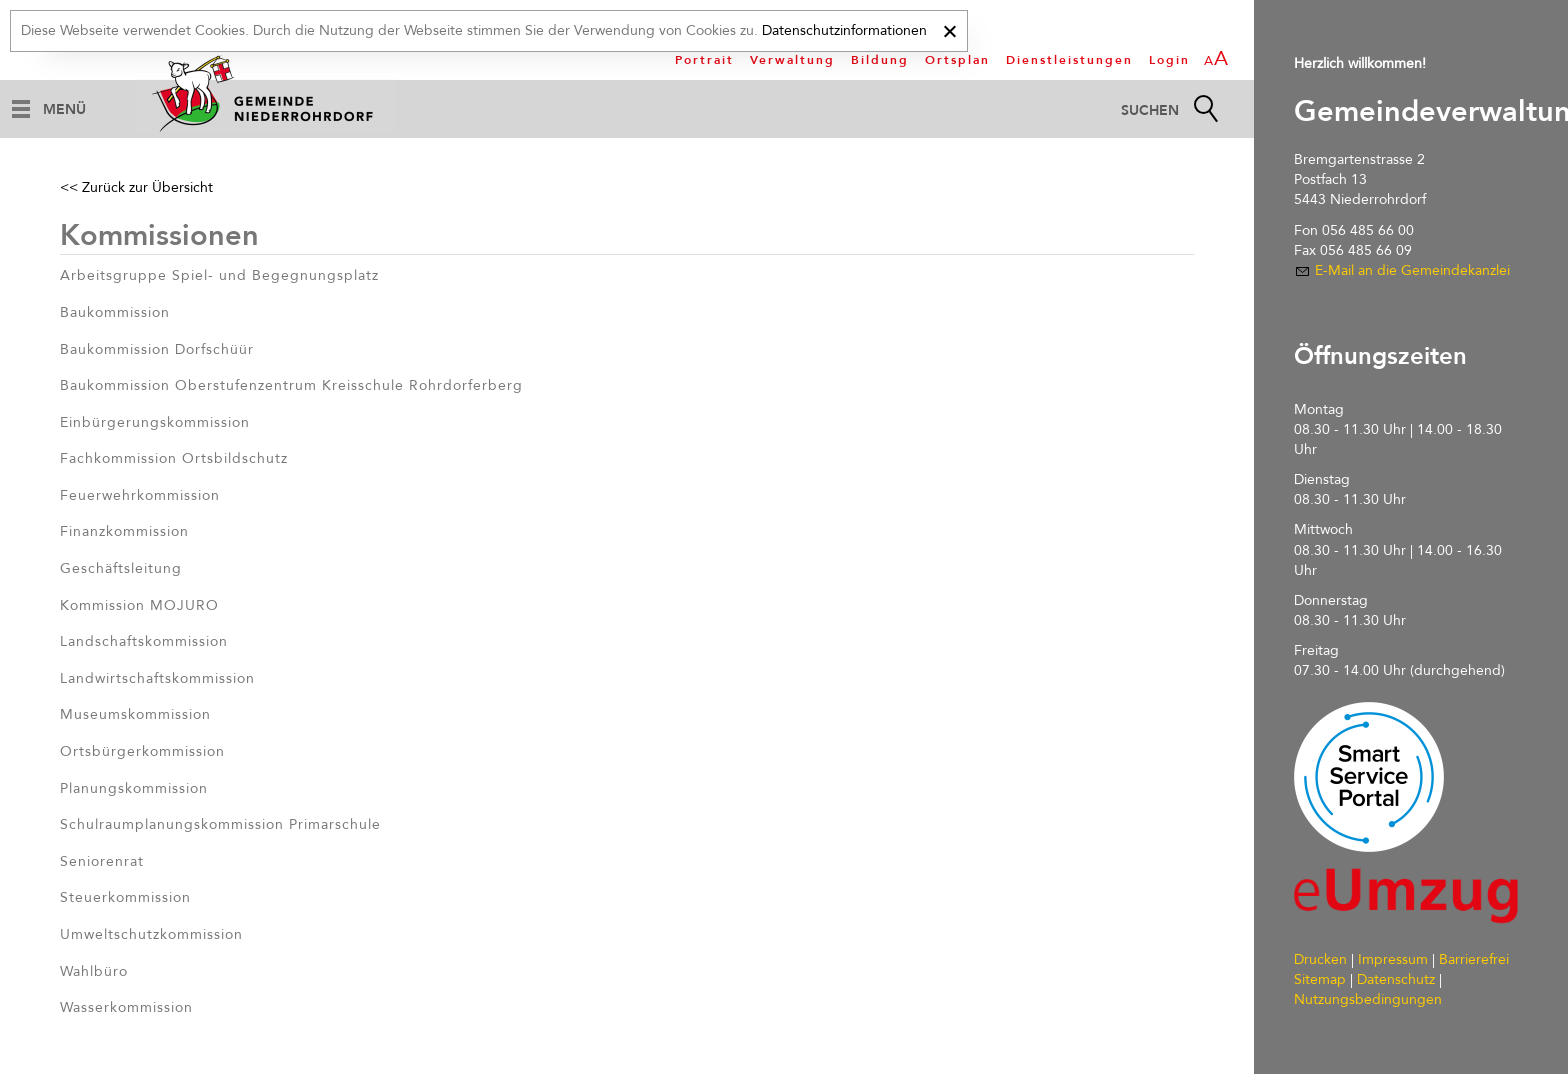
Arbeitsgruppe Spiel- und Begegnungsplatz (219, 275)
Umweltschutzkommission (151, 934)
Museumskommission (135, 714)
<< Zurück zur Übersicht (136, 187)
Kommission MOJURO (139, 605)
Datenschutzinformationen (844, 30)
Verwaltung (792, 60)
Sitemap (1320, 979)
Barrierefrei (1474, 959)
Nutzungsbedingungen (1368, 999)
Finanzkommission (124, 531)
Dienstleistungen (1069, 60)
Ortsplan (957, 60)
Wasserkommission (126, 1007)
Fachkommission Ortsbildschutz (174, 458)
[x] (949, 28)
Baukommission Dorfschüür (157, 349)
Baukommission (115, 312)
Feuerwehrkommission (140, 495)
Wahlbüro (94, 971)
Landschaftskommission (144, 641)
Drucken (1320, 959)
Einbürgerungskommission (155, 422)
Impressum (1393, 959)
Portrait (704, 60)
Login (1169, 60)
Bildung (880, 60)
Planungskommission (134, 788)
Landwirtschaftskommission (157, 678)
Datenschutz (1396, 979)
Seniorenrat (102, 861)
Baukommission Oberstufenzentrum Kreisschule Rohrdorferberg (291, 385)
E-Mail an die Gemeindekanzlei (1412, 270)
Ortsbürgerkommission (142, 751)
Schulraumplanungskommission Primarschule (220, 824)
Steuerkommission (125, 897)
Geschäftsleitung (121, 568)
